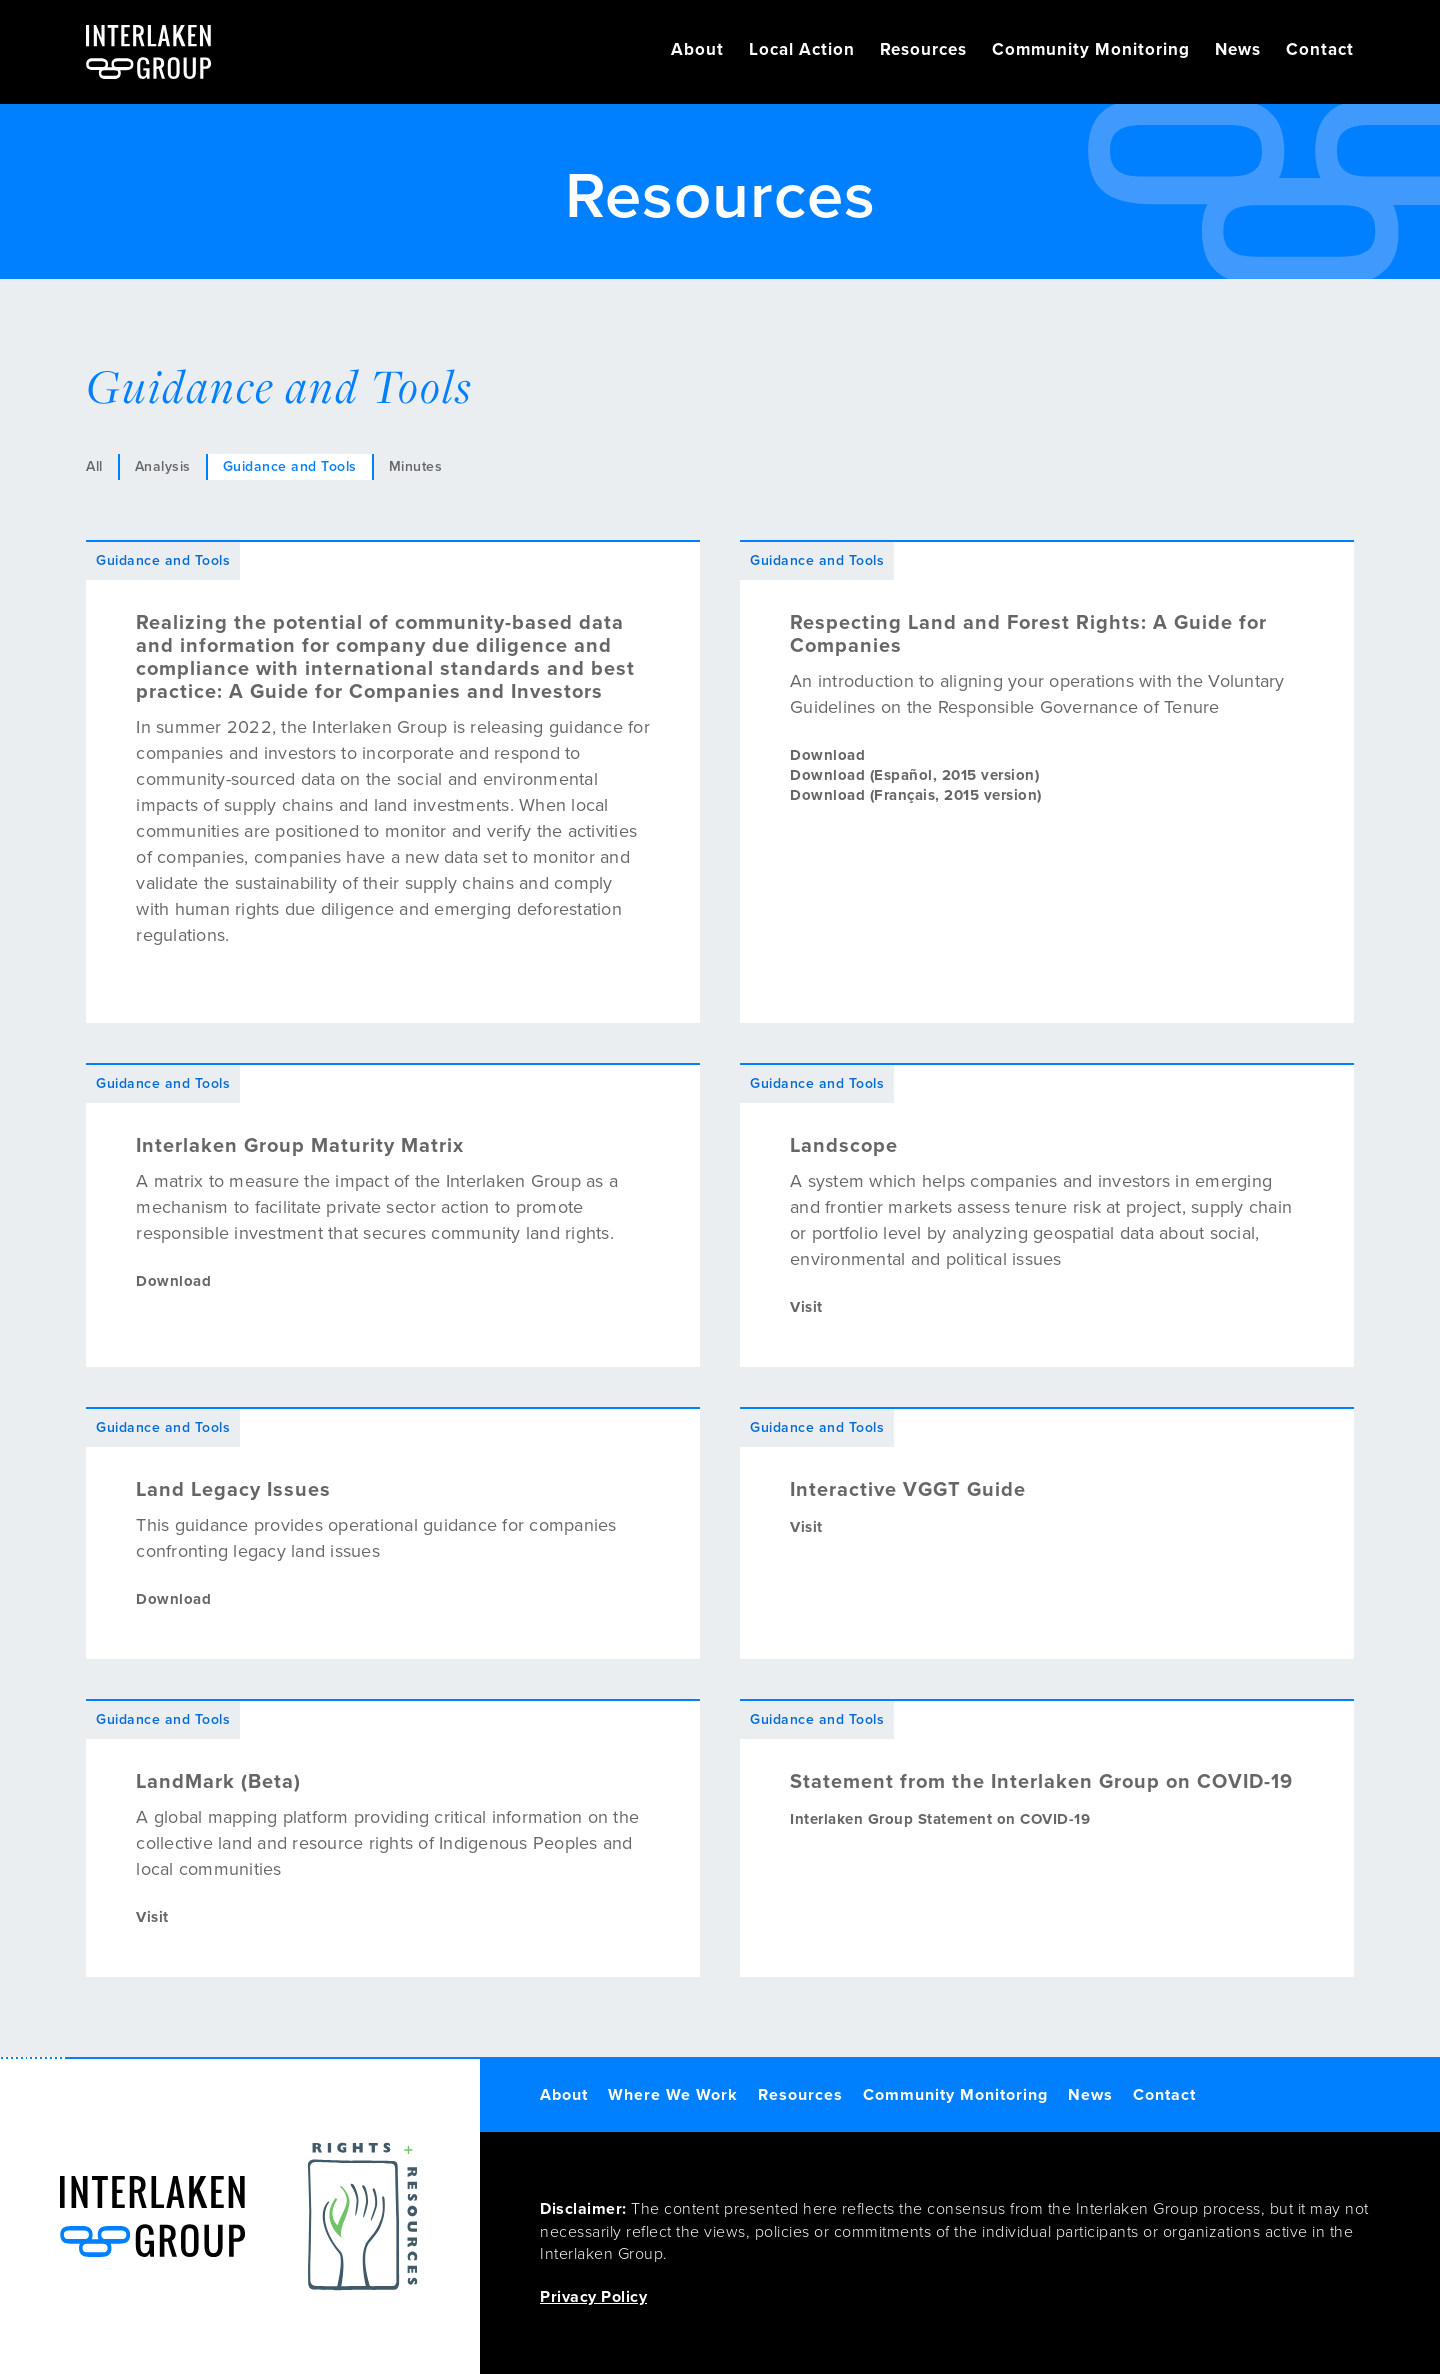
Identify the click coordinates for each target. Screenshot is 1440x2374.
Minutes (416, 466)
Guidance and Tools (290, 466)
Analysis (163, 466)
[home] (148, 52)
